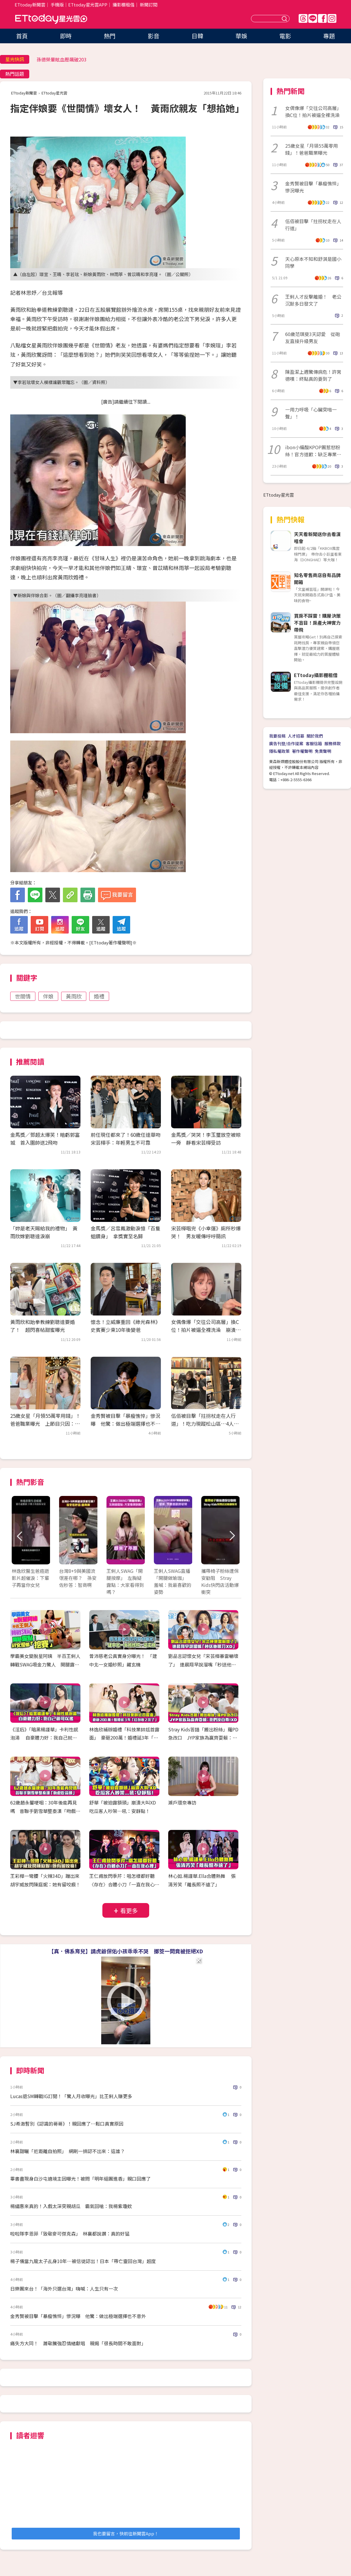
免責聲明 (323, 751)
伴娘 (48, 996)
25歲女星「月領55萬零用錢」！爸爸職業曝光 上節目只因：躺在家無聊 (45, 1423)
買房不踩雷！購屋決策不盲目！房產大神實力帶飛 (317, 622)
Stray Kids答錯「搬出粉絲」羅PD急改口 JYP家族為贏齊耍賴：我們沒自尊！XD (203, 1738)
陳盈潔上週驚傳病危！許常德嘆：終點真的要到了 (313, 375)
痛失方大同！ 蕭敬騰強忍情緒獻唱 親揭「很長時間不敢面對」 (78, 2343)
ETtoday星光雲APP (87, 4)
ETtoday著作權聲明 (110, 942)
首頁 (22, 36)
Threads (303, 18)
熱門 (110, 36)
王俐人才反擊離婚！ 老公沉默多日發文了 (313, 300)
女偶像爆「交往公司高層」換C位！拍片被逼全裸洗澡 (313, 111)
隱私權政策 (279, 751)
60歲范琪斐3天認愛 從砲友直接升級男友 (312, 337)
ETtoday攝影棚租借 (316, 675)
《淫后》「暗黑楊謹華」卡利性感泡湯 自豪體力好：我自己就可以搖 (44, 1738)
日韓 (197, 36)
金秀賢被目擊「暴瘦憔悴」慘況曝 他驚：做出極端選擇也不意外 (125, 1423)
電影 (285, 36)
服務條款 (332, 743)
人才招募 (296, 736)
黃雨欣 (74, 996)
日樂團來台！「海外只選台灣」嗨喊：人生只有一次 (64, 2288)
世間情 (23, 996)
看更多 (129, 1910)
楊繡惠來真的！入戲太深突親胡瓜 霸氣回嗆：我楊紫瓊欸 (71, 2206)
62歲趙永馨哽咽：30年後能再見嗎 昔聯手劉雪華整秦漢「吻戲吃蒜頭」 (45, 1811)
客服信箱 (314, 743)
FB (322, 18)
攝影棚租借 (124, 4)
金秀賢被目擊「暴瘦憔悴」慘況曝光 (313, 187)
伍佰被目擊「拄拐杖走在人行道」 (313, 225)
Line (312, 18)
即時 (66, 36)
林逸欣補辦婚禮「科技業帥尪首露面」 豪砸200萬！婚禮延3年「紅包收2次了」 (124, 1738)
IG (332, 18)
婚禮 (99, 996)
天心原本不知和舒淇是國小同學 (313, 262)
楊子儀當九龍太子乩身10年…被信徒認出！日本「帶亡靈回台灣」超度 (83, 2261)
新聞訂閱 (148, 4)
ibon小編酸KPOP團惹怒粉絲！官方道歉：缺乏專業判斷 (313, 451)
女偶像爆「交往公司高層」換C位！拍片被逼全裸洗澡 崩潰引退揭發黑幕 (206, 1329)
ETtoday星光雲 (51, 19)
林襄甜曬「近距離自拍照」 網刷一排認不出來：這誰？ (67, 2151)
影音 (153, 36)
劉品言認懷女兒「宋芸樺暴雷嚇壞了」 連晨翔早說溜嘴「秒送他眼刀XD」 (203, 1664)
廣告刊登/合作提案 (286, 743)
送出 (285, 18)
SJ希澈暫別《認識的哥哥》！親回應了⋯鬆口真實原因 (66, 2123)
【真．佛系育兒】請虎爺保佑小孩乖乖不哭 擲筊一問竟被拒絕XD (126, 1951)
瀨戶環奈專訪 (182, 1802)
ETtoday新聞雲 (30, 4)
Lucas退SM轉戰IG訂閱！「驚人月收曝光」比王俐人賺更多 (71, 2096)
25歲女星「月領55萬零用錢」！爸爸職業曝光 (311, 149)
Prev (20, 1536)
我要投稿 (277, 736)
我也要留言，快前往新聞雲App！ (126, 2533)
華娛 (241, 36)
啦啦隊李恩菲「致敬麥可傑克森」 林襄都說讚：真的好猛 (70, 2233)
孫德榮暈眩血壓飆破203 (62, 59)
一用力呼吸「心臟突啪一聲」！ (311, 413)
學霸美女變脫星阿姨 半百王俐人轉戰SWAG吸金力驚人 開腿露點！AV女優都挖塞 (45, 1664)
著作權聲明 (302, 751)
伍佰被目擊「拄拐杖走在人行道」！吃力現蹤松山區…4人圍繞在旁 (205, 1423)
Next (232, 1536)
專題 (329, 36)
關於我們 (315, 736)
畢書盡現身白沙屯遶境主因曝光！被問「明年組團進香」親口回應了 (80, 2178)
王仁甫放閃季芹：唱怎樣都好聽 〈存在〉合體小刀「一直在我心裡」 (124, 1884)
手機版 (57, 4)
